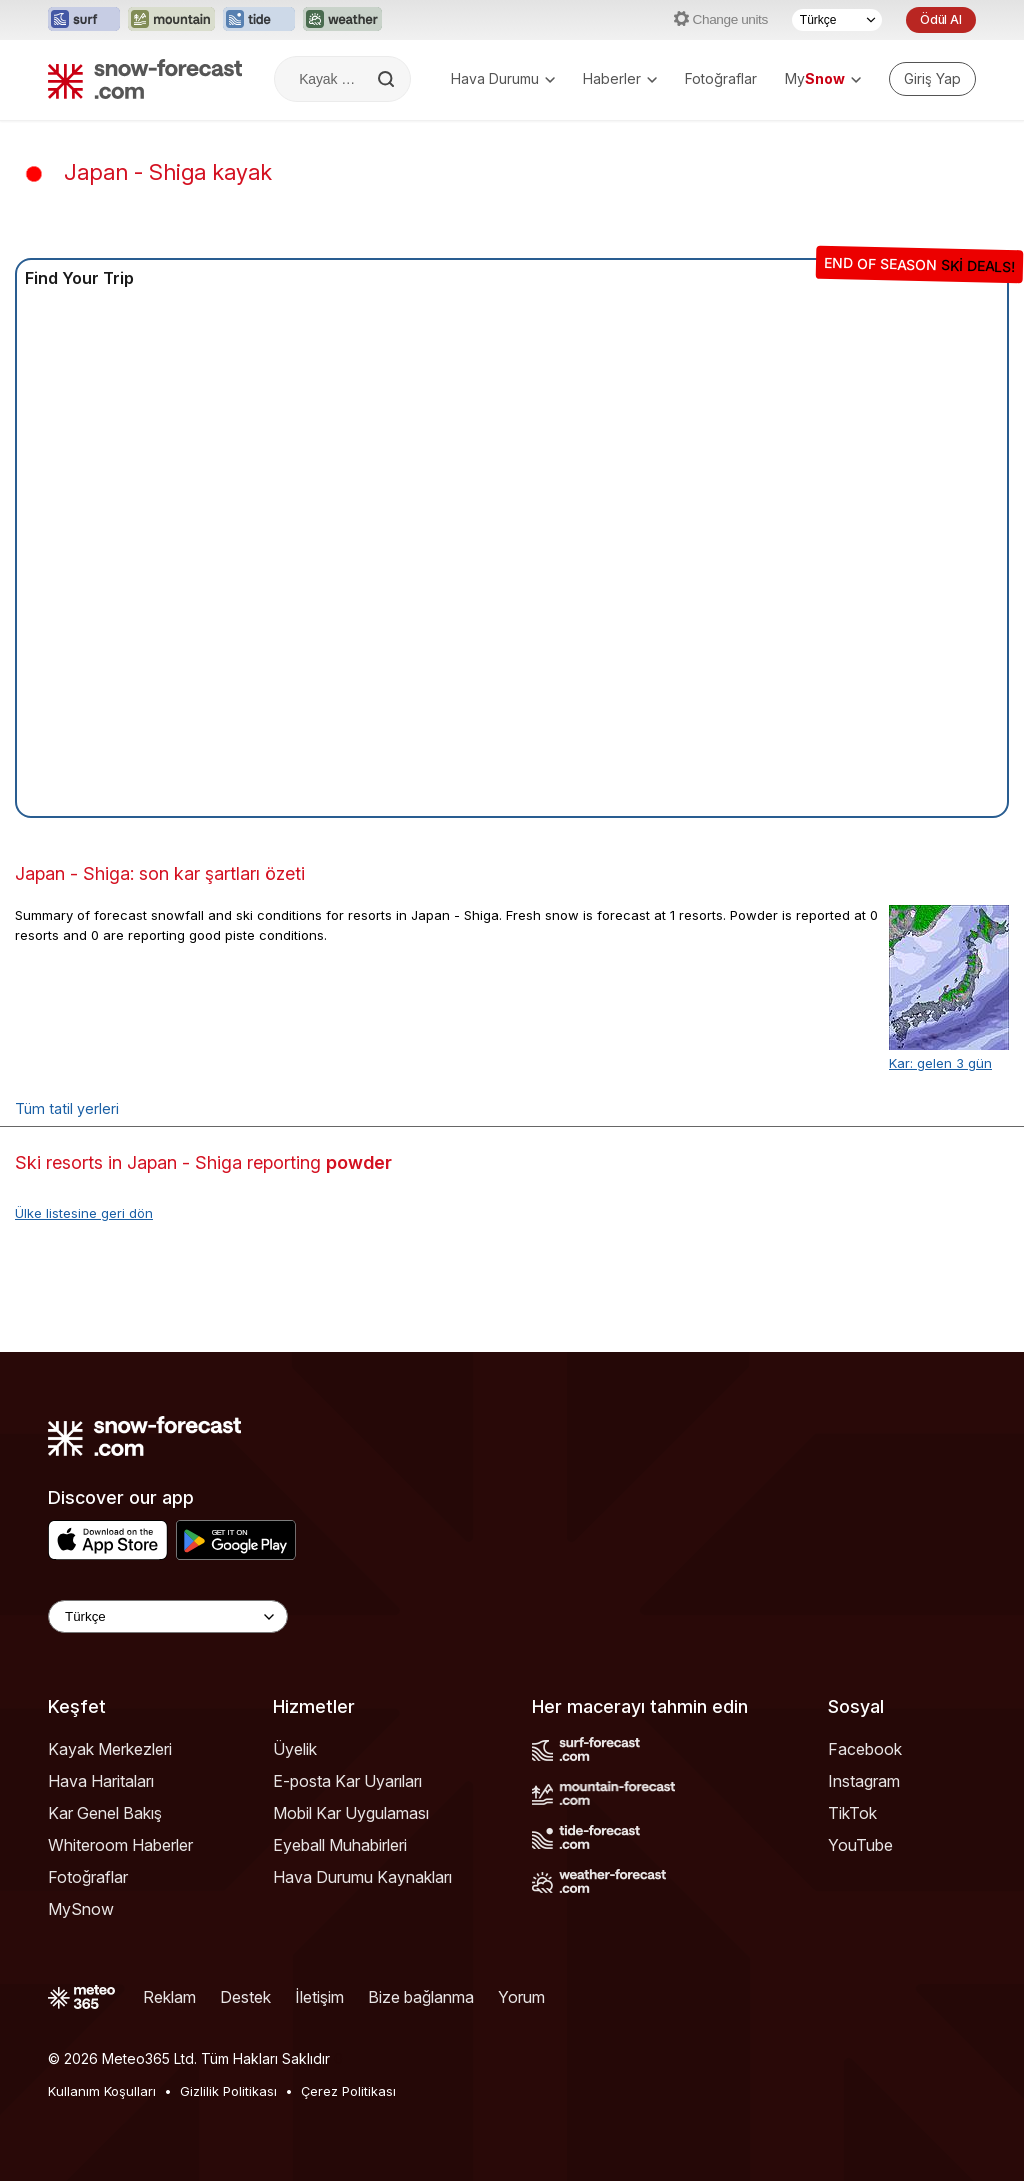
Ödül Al (941, 19)
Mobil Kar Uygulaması (351, 1813)
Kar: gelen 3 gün (940, 1063)
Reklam (169, 1997)
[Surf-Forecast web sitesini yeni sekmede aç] (84, 20)
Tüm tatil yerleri (67, 1108)
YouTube (860, 1845)
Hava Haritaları (101, 1781)
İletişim (319, 1997)
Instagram (864, 1781)
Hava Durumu (503, 78)
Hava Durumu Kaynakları (362, 1877)
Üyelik (295, 1749)
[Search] (388, 79)
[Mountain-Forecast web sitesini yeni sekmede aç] (171, 20)
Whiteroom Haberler (120, 1845)
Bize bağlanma (421, 1997)
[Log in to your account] (932, 79)
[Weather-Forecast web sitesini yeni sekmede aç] (342, 20)
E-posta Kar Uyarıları (347, 1781)
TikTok (852, 1813)
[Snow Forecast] (145, 79)
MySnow (81, 1909)
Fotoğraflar (721, 78)
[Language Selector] (168, 1616)
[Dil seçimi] (837, 20)
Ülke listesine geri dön (84, 1213)
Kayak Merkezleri (110, 1749)
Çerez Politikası (348, 2091)
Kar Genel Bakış (105, 1813)
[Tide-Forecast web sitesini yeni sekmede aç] (259, 20)
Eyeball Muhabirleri (340, 1845)
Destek (245, 1997)
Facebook (865, 1749)
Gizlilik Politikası (228, 2091)
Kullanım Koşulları (102, 2091)
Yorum (521, 1997)
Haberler (620, 78)
